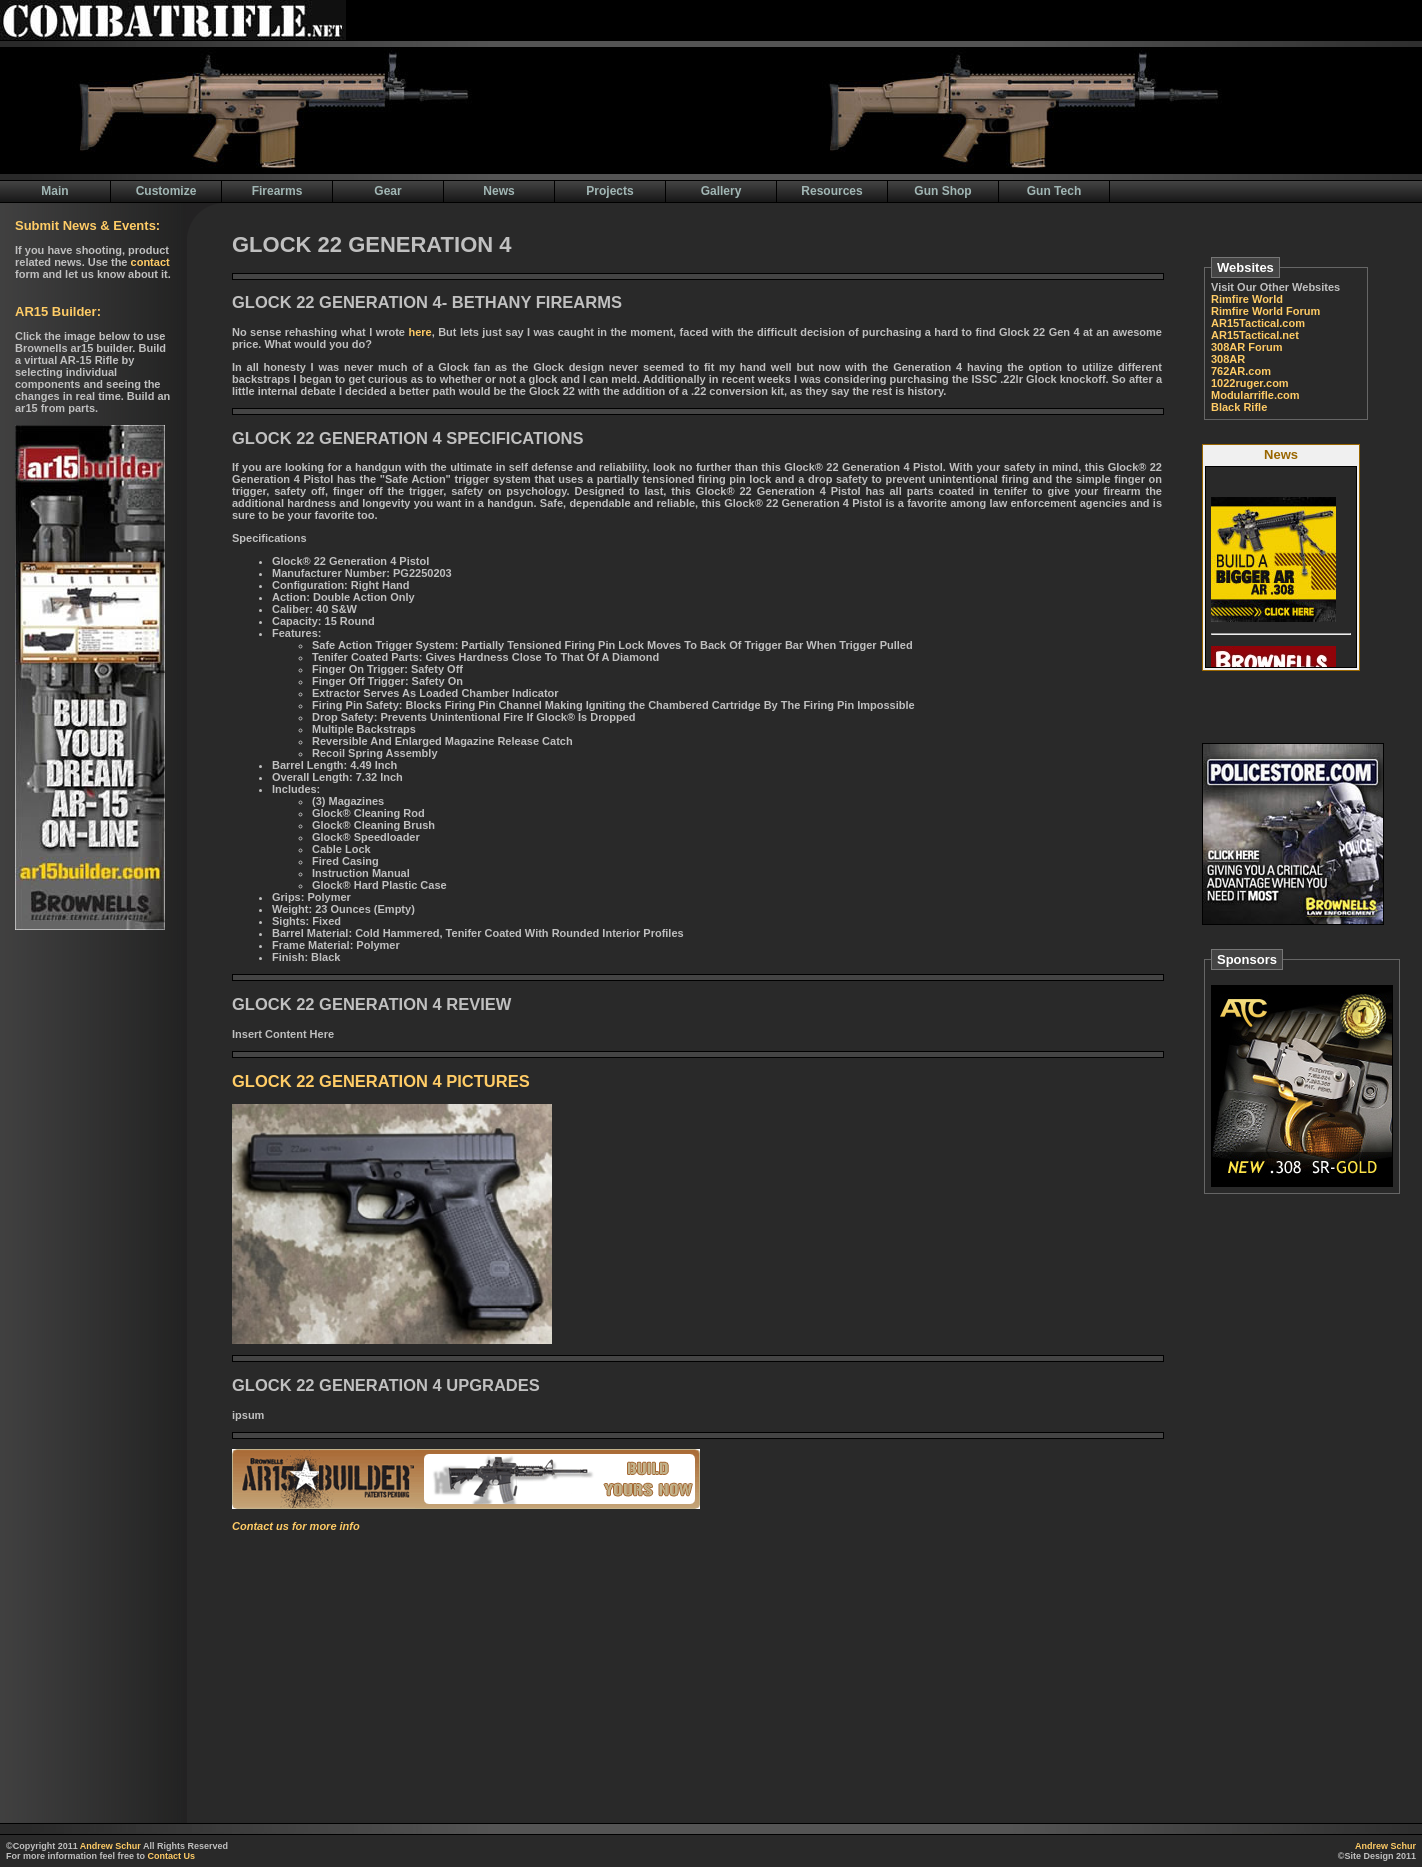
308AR (1228, 359)
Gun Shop (942, 191)
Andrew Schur (110, 1846)
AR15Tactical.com (1258, 323)
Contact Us (172, 1856)
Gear (387, 191)
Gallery (721, 191)
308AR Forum (1247, 347)
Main (54, 191)
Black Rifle (1239, 407)
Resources (831, 191)
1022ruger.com (1250, 383)
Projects (609, 191)
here (419, 332)
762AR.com (1241, 371)
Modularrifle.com (1255, 395)
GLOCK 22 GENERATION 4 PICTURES (381, 1081)
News (498, 191)
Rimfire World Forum (1265, 311)
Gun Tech (1054, 191)
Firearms (277, 191)
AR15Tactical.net (1255, 335)
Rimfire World (1247, 299)
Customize (166, 191)
